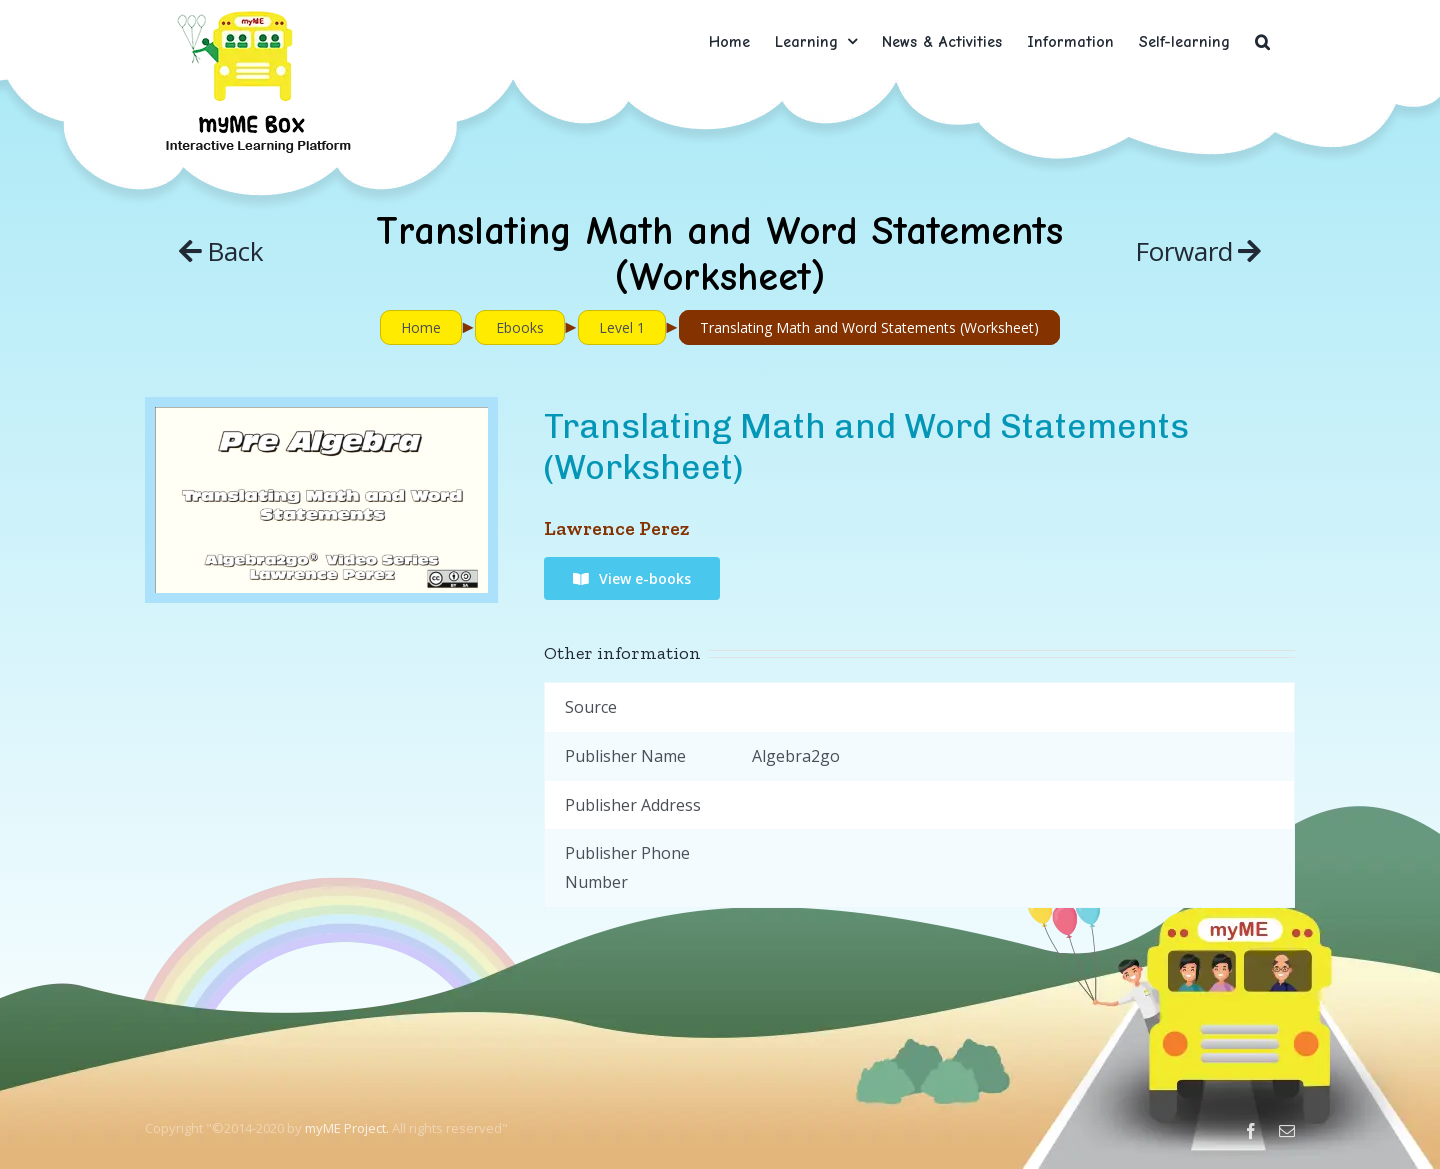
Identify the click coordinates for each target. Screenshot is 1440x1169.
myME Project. (347, 1128)
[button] (1262, 41)
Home (421, 327)
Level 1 (622, 327)
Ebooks (520, 327)
